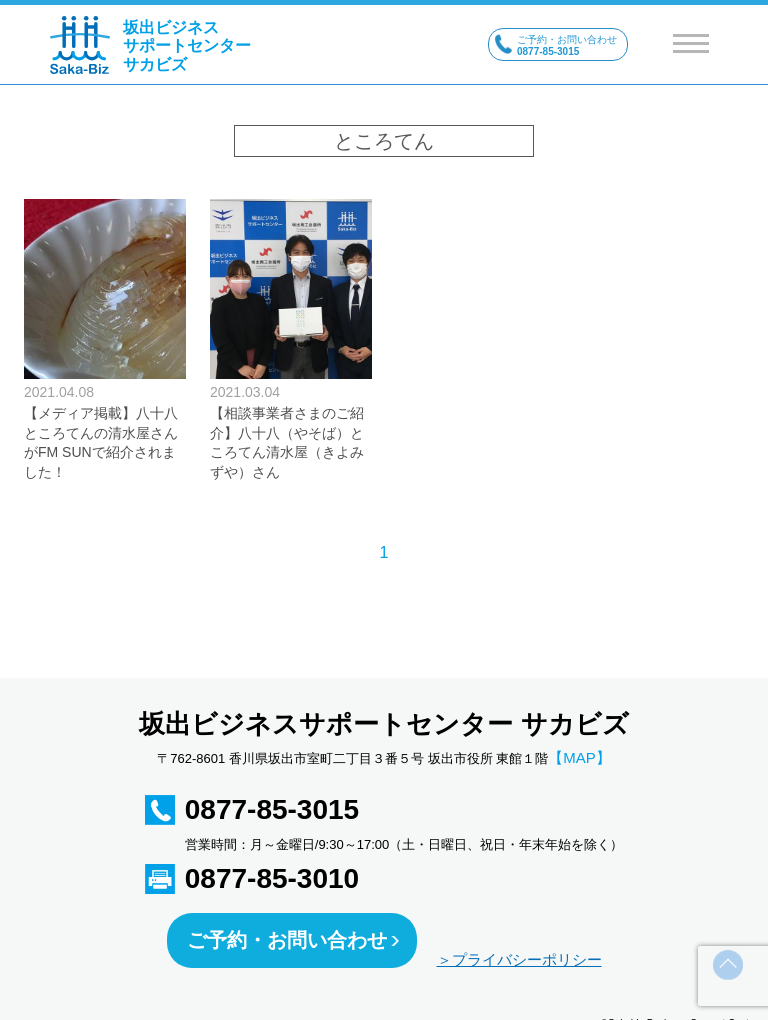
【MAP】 (579, 757)
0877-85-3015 (272, 809)
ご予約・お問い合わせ (287, 940)
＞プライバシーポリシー (519, 959)
